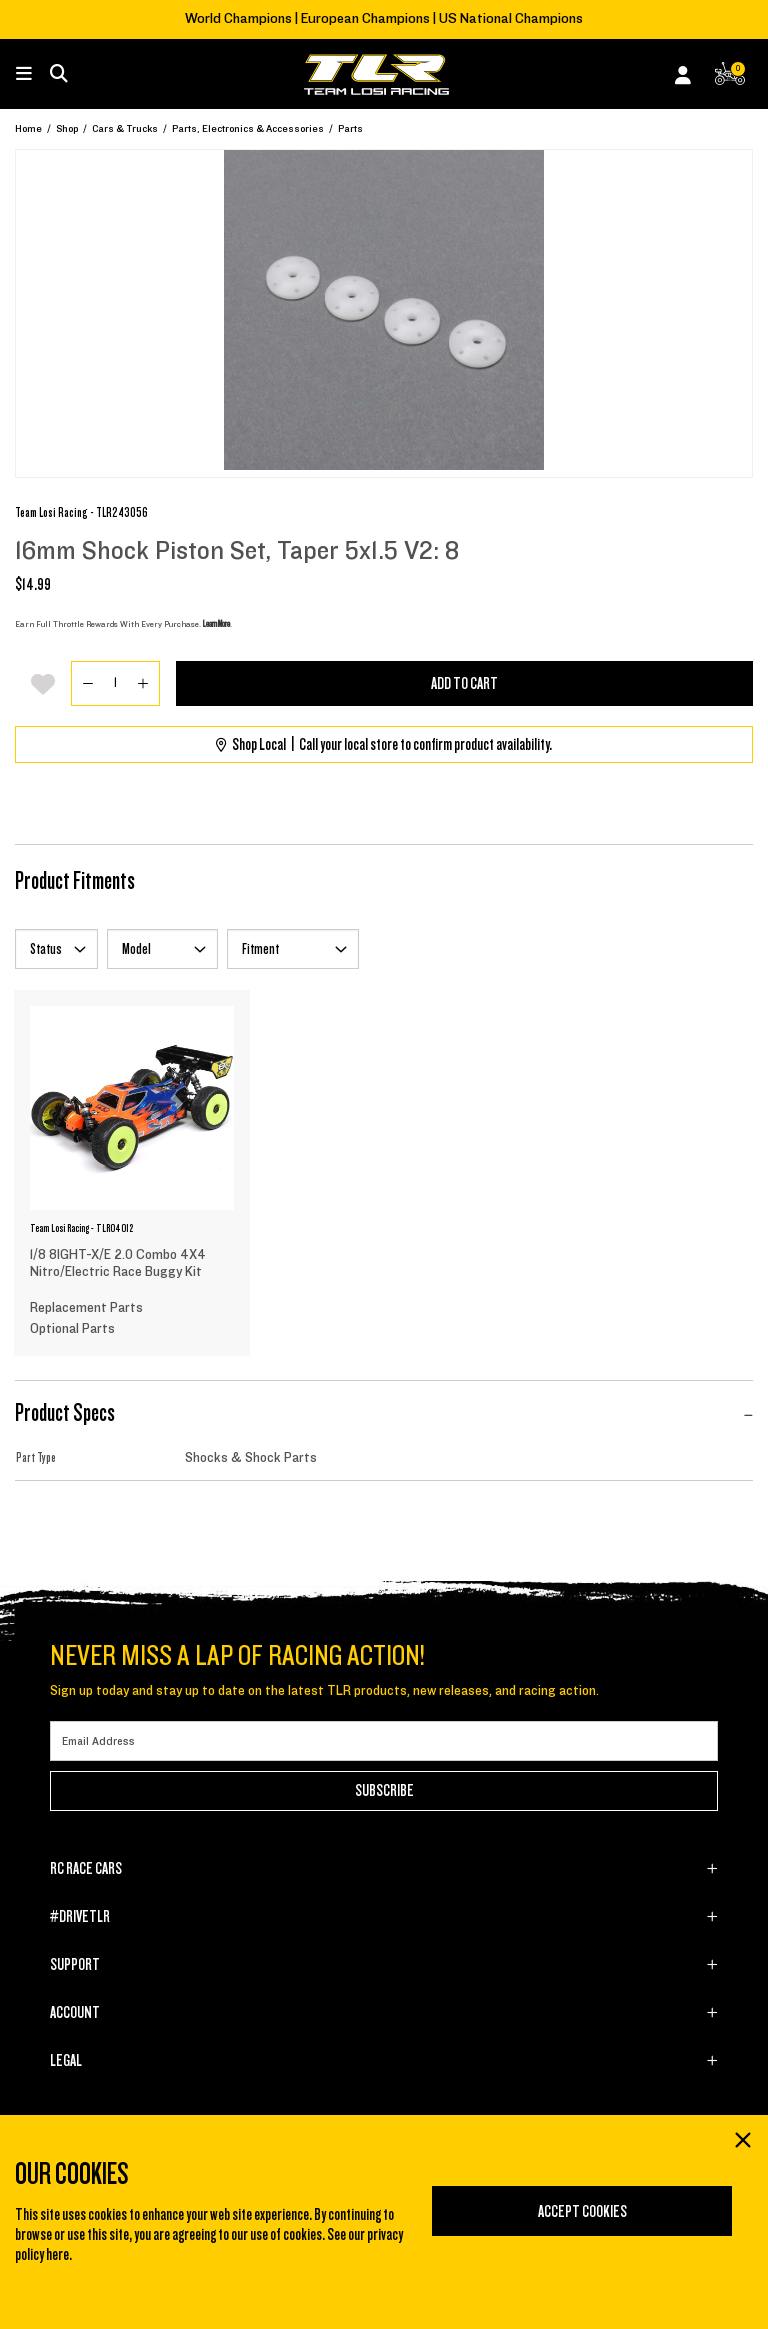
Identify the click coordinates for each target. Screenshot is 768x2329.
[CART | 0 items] (730, 77)
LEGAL (66, 2061)
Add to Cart (464, 684)
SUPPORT (75, 1965)
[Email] (384, 1741)
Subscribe (384, 1791)
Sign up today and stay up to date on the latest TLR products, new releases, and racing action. (324, 1691)
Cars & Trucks (125, 128)
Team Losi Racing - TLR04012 (81, 1228)
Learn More (216, 624)
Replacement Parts (86, 1308)
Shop (67, 128)
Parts (350, 128)
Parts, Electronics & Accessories (248, 128)
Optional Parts (72, 1329)
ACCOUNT (75, 2013)
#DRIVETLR (80, 1917)
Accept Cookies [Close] (582, 2212)
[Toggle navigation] (34, 74)
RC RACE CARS (86, 1869)
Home (28, 128)
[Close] (742, 2142)
